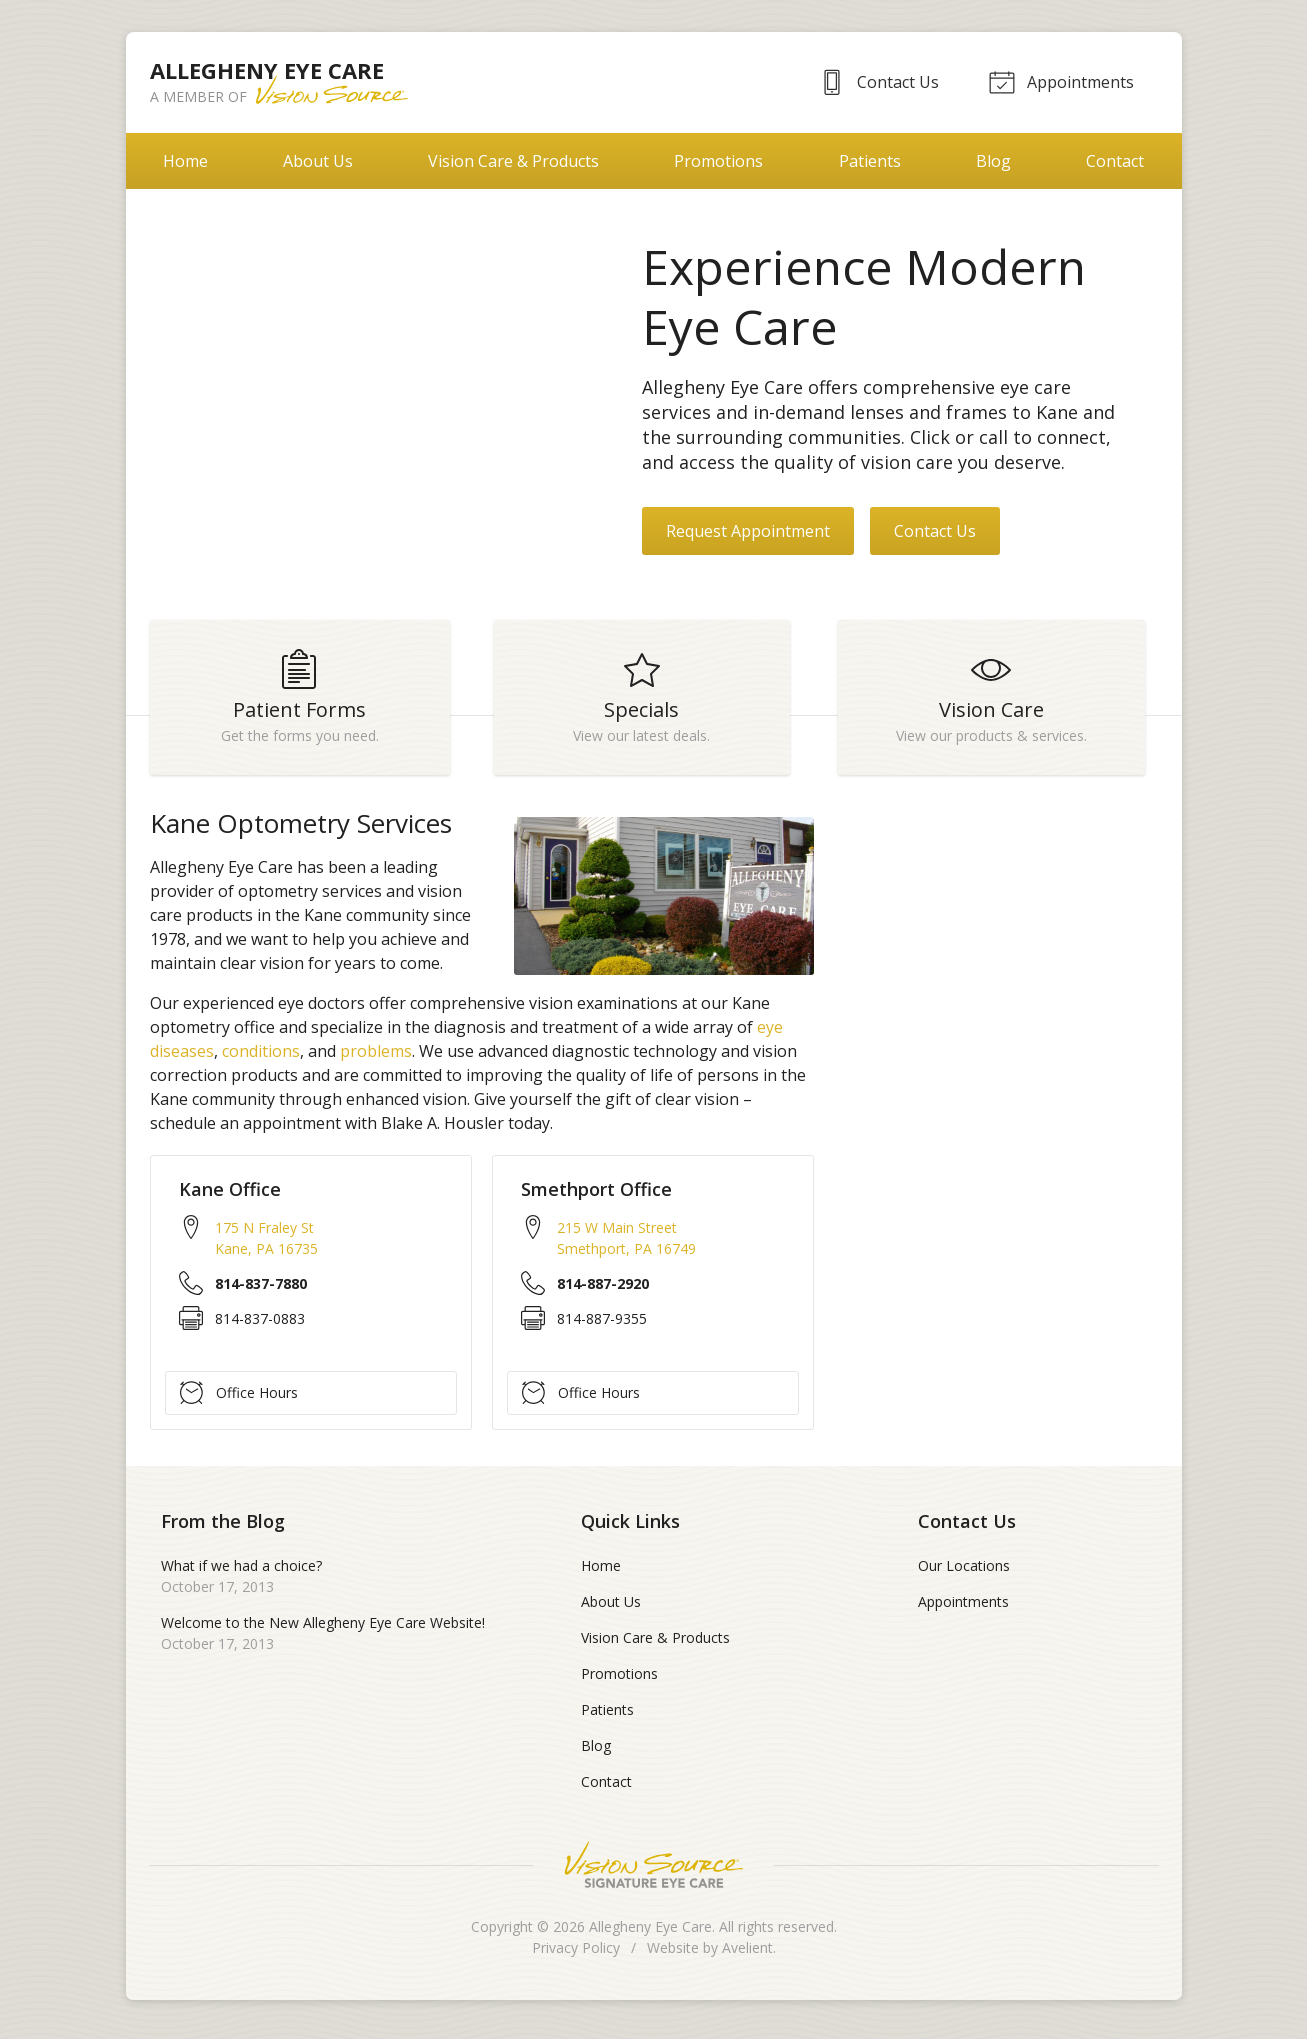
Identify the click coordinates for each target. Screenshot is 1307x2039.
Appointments (1060, 81)
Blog (993, 161)
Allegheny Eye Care (650, 1933)
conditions (261, 1058)
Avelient (747, 1954)
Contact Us (873, 81)
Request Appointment (748, 531)
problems (376, 1058)
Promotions (718, 161)
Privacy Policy (576, 1954)
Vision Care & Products (513, 161)
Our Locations (964, 1572)
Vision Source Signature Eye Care (654, 1871)
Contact (1115, 161)
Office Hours (239, 1399)
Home (185, 161)
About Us (318, 161)
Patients (870, 161)
